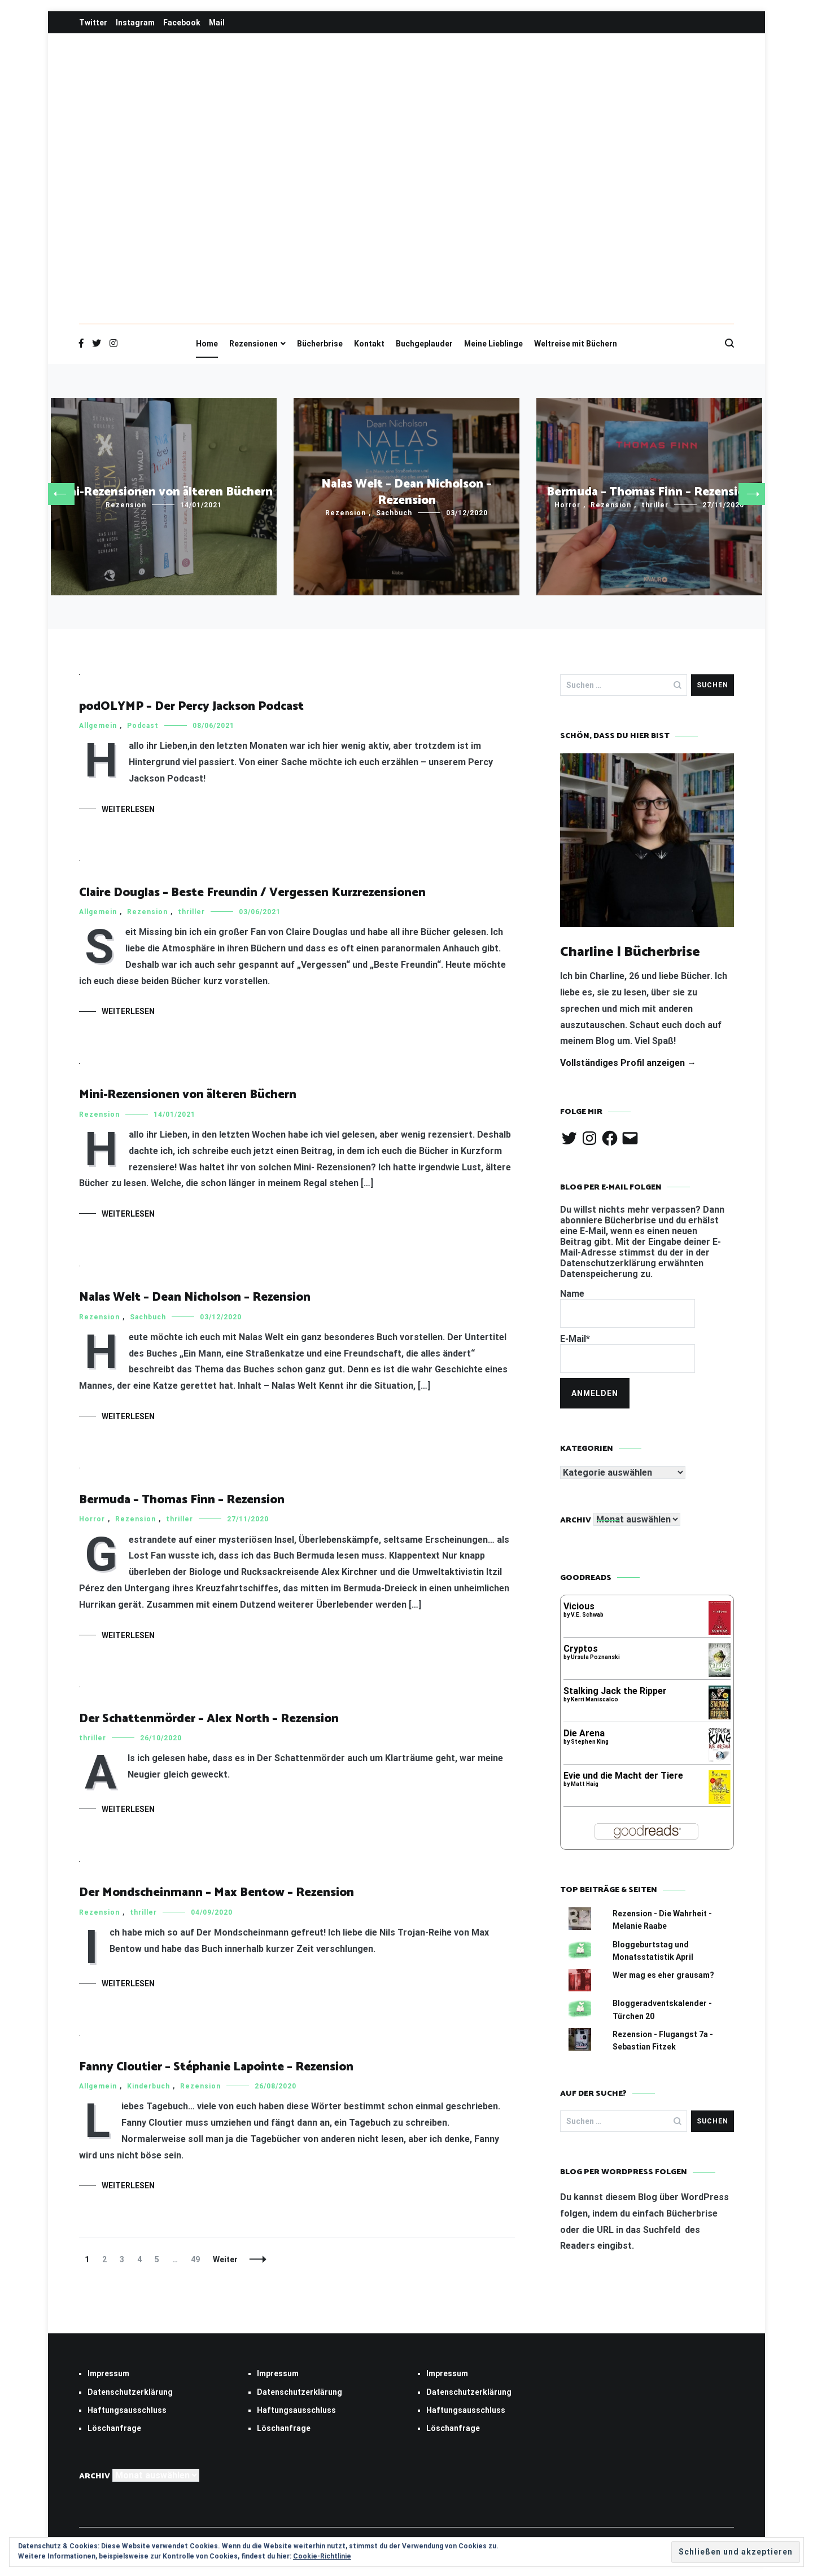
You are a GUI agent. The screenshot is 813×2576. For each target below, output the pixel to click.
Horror (567, 505)
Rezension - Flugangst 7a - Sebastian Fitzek (663, 2040)
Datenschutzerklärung (130, 2392)
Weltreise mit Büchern (575, 343)
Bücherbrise (320, 343)
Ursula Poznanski (595, 1657)
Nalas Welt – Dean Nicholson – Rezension (406, 492)
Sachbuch (394, 513)
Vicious (579, 1606)
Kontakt (369, 343)
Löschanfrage (114, 2428)
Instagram (135, 22)
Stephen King (590, 1742)
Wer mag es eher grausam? (663, 1975)
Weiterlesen (128, 809)
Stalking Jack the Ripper (615, 1691)
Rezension (126, 505)
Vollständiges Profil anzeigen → (628, 1062)
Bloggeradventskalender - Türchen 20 (662, 2009)
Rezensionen (253, 343)
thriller (654, 505)
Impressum (108, 2373)
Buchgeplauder (424, 343)
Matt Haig (584, 1784)
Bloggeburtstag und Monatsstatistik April (653, 1950)
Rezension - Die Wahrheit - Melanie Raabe (662, 1919)
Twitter (93, 22)
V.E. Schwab (587, 1615)
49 (198, 2259)
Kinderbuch (148, 2086)
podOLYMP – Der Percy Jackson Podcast (191, 706)
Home (207, 343)
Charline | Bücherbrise (630, 952)
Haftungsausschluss (127, 2410)
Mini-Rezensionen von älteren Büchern (164, 492)
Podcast (143, 726)
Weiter (225, 2259)
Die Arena (584, 1733)
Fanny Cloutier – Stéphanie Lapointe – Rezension (216, 2067)
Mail (217, 22)
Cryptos (580, 1648)
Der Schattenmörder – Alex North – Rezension (209, 1718)
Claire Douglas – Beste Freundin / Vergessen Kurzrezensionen (252, 892)
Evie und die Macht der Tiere (623, 1775)
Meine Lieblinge (493, 343)
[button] (60, 494)
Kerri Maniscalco (594, 1699)
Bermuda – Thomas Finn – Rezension (649, 492)
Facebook (181, 22)
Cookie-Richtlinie (322, 2556)
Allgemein (98, 726)
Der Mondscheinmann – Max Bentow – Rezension (216, 1892)
